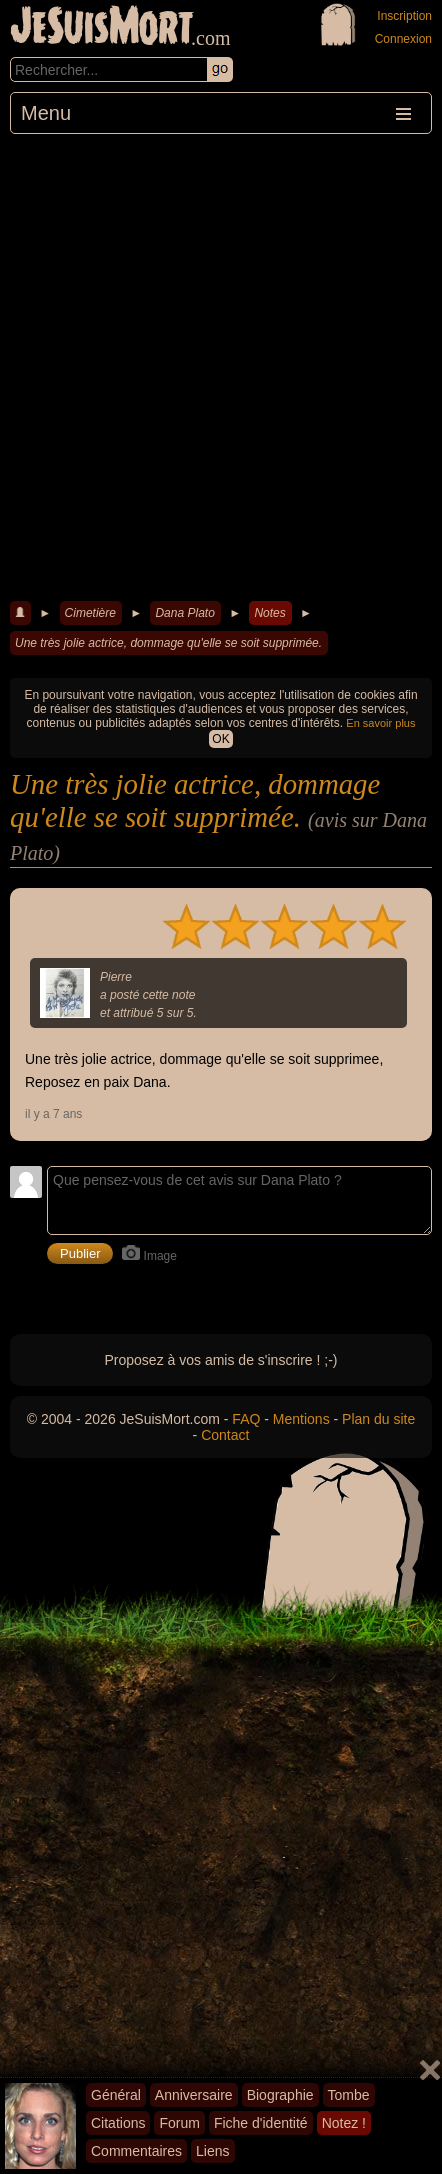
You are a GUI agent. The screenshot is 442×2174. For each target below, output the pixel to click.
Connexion (403, 39)
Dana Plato (184, 613)
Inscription (404, 16)
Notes (269, 613)
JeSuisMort (102, 28)
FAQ (246, 1419)
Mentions (301, 1419)
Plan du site (378, 1419)
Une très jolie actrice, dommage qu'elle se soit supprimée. (168, 643)
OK (220, 739)
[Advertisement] (221, 365)
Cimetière (90, 613)
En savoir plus (380, 723)
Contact (225, 1435)
